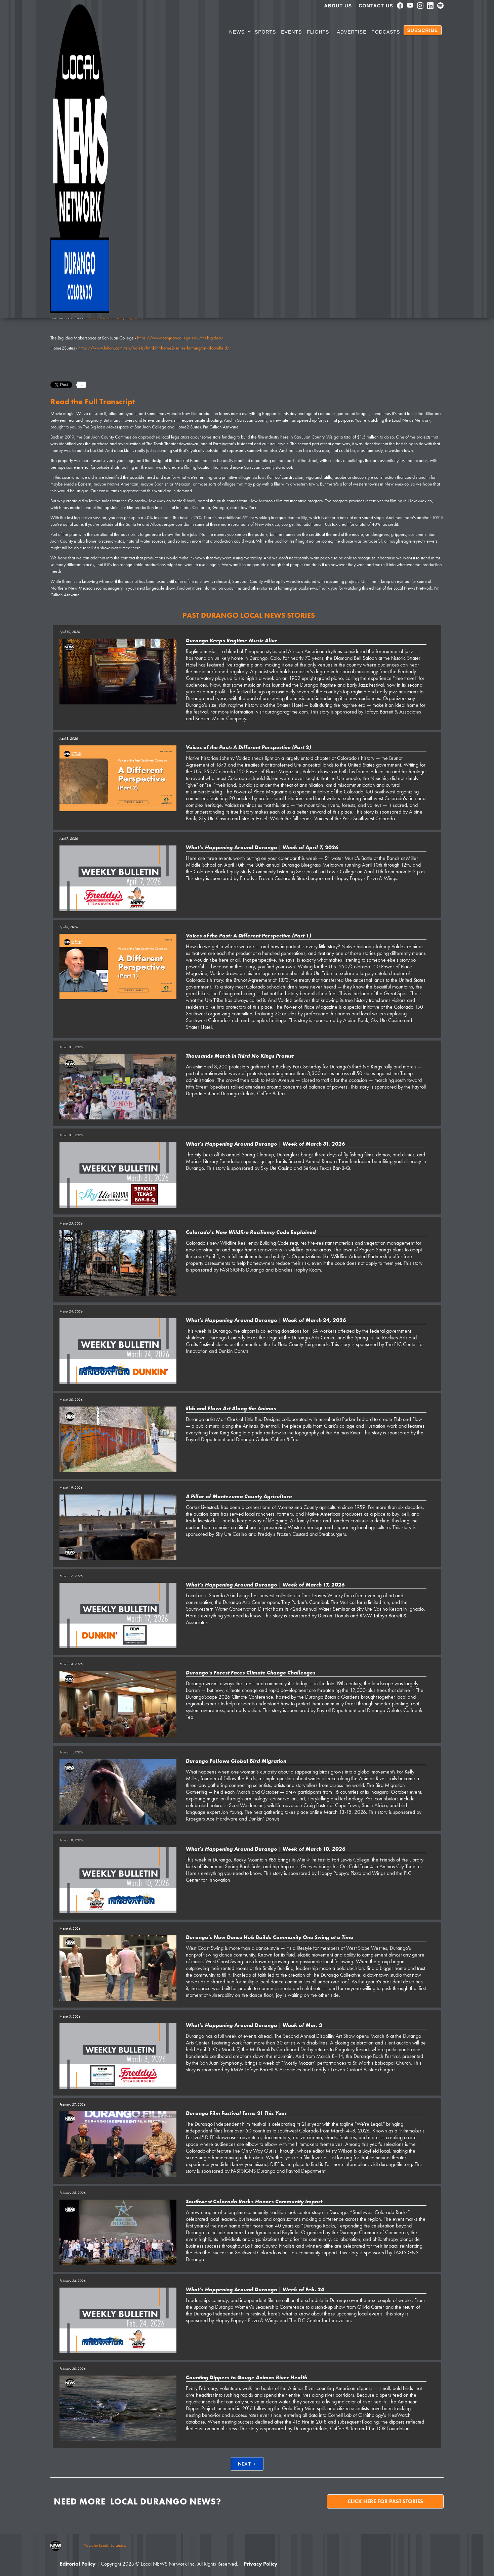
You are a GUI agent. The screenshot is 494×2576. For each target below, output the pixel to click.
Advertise (351, 32)
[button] (240, 33)
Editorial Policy (77, 2563)
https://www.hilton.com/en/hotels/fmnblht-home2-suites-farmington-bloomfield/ (154, 348)
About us (338, 5)
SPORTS (265, 32)
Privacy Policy (260, 2563)
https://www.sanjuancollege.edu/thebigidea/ (180, 338)
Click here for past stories (385, 2501)
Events (291, 32)
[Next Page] (247, 2464)
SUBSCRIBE (422, 30)
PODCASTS (386, 32)
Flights (318, 32)
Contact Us (376, 5)
